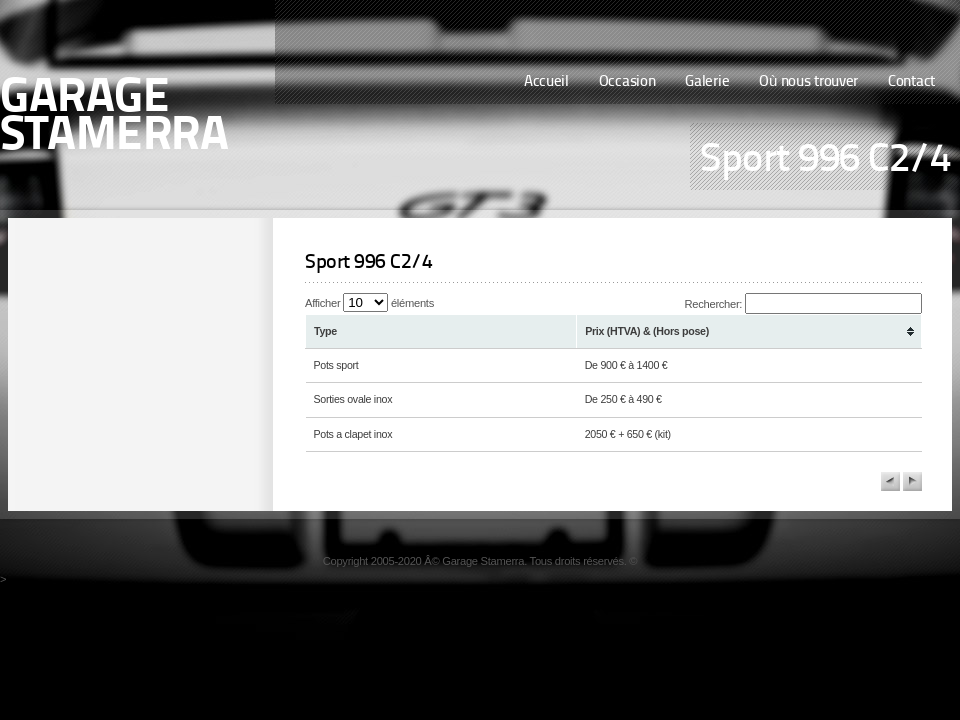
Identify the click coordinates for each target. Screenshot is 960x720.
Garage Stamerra (114, 118)
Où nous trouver (808, 82)
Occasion (627, 82)
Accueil (546, 82)
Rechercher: (803, 304)
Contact (911, 82)
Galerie (707, 82)
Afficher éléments (369, 303)
